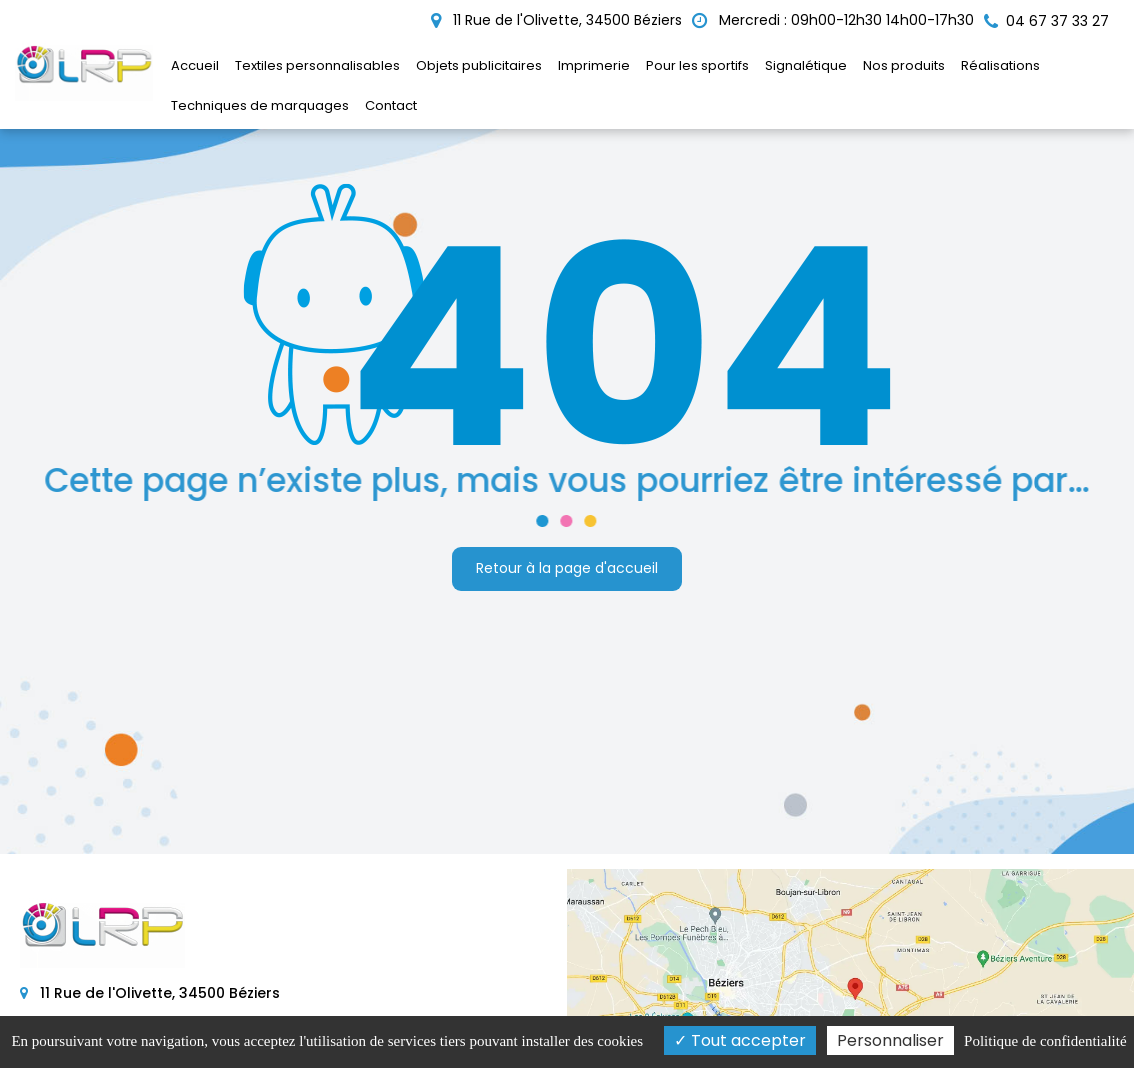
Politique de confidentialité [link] (1045, 1041)
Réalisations (1000, 65)
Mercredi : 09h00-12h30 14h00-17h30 (833, 20)
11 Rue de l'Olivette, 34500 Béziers (556, 20)
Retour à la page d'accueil (567, 569)
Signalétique (806, 65)
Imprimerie (594, 65)
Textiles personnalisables (317, 65)
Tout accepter (740, 1040)
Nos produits (904, 65)
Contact (391, 105)
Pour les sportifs (697, 65)
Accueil (195, 65)
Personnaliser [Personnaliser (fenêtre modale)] (890, 1040)
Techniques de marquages (260, 105)
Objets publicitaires (479, 65)
